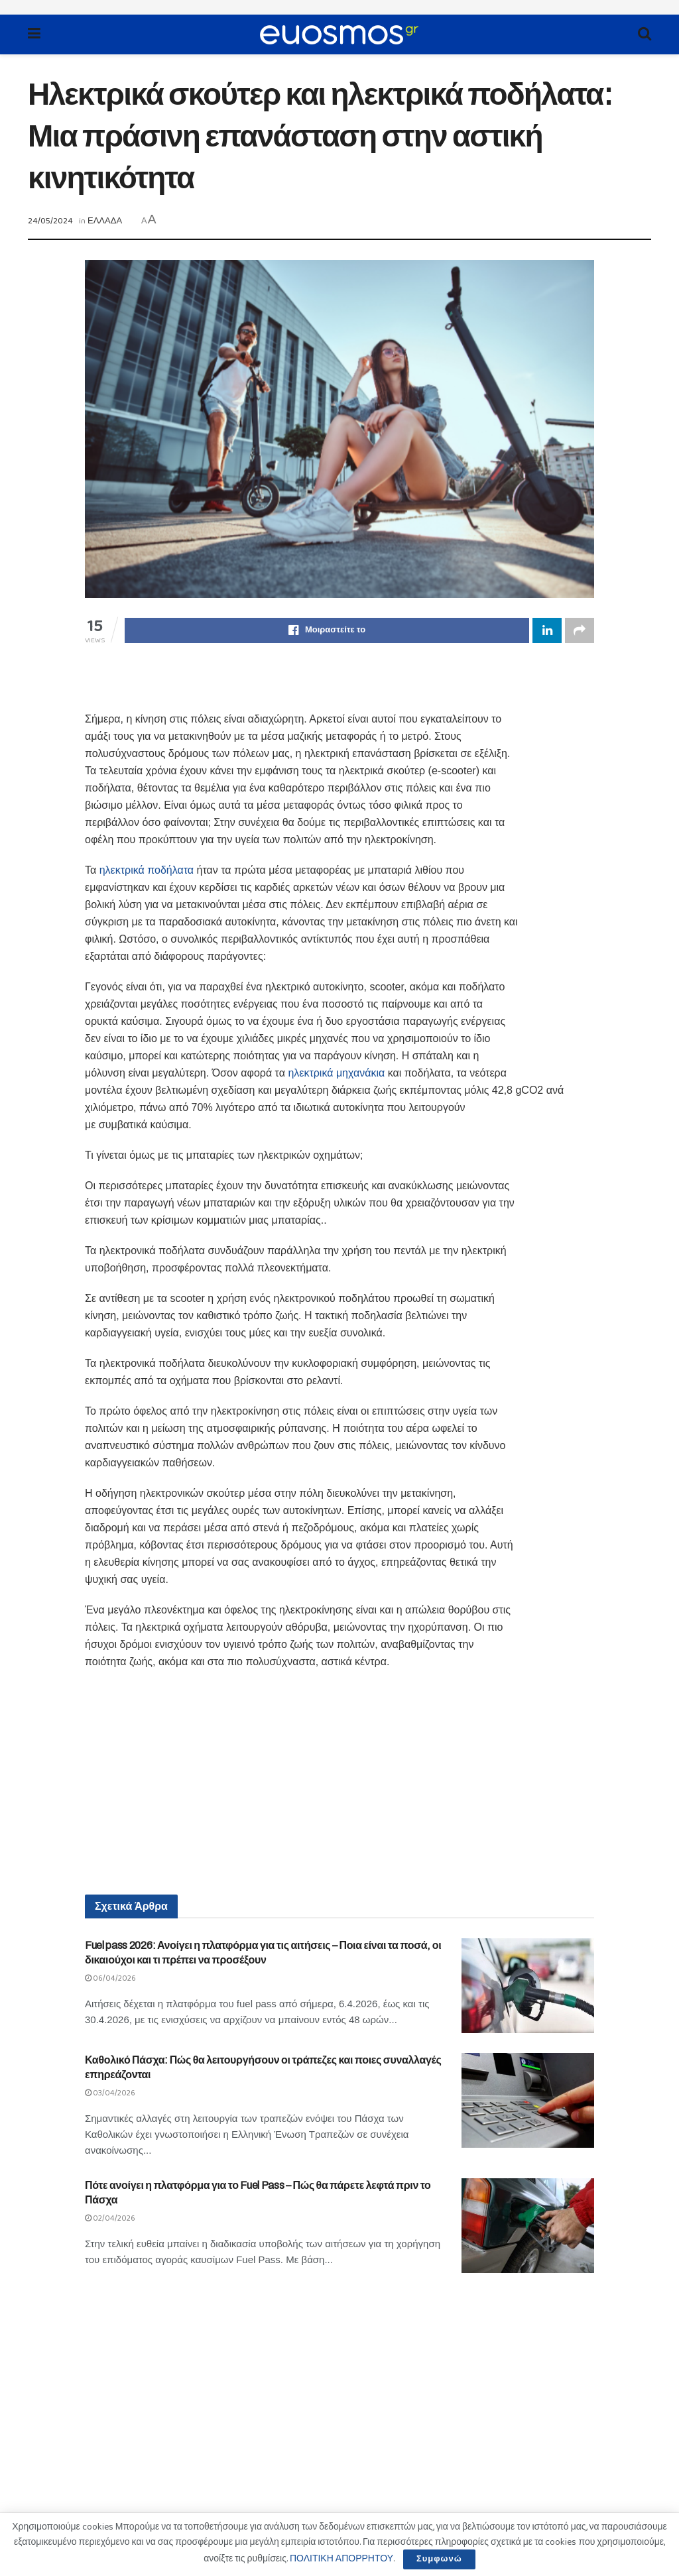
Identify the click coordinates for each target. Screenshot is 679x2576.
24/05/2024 (50, 221)
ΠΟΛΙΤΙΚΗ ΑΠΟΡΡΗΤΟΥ (341, 2558)
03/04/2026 (110, 2093)
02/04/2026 (110, 2218)
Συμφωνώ (439, 2559)
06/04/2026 (110, 1978)
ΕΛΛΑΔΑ (105, 221)
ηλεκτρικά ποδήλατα (146, 870)
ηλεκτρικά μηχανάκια (336, 1073)
